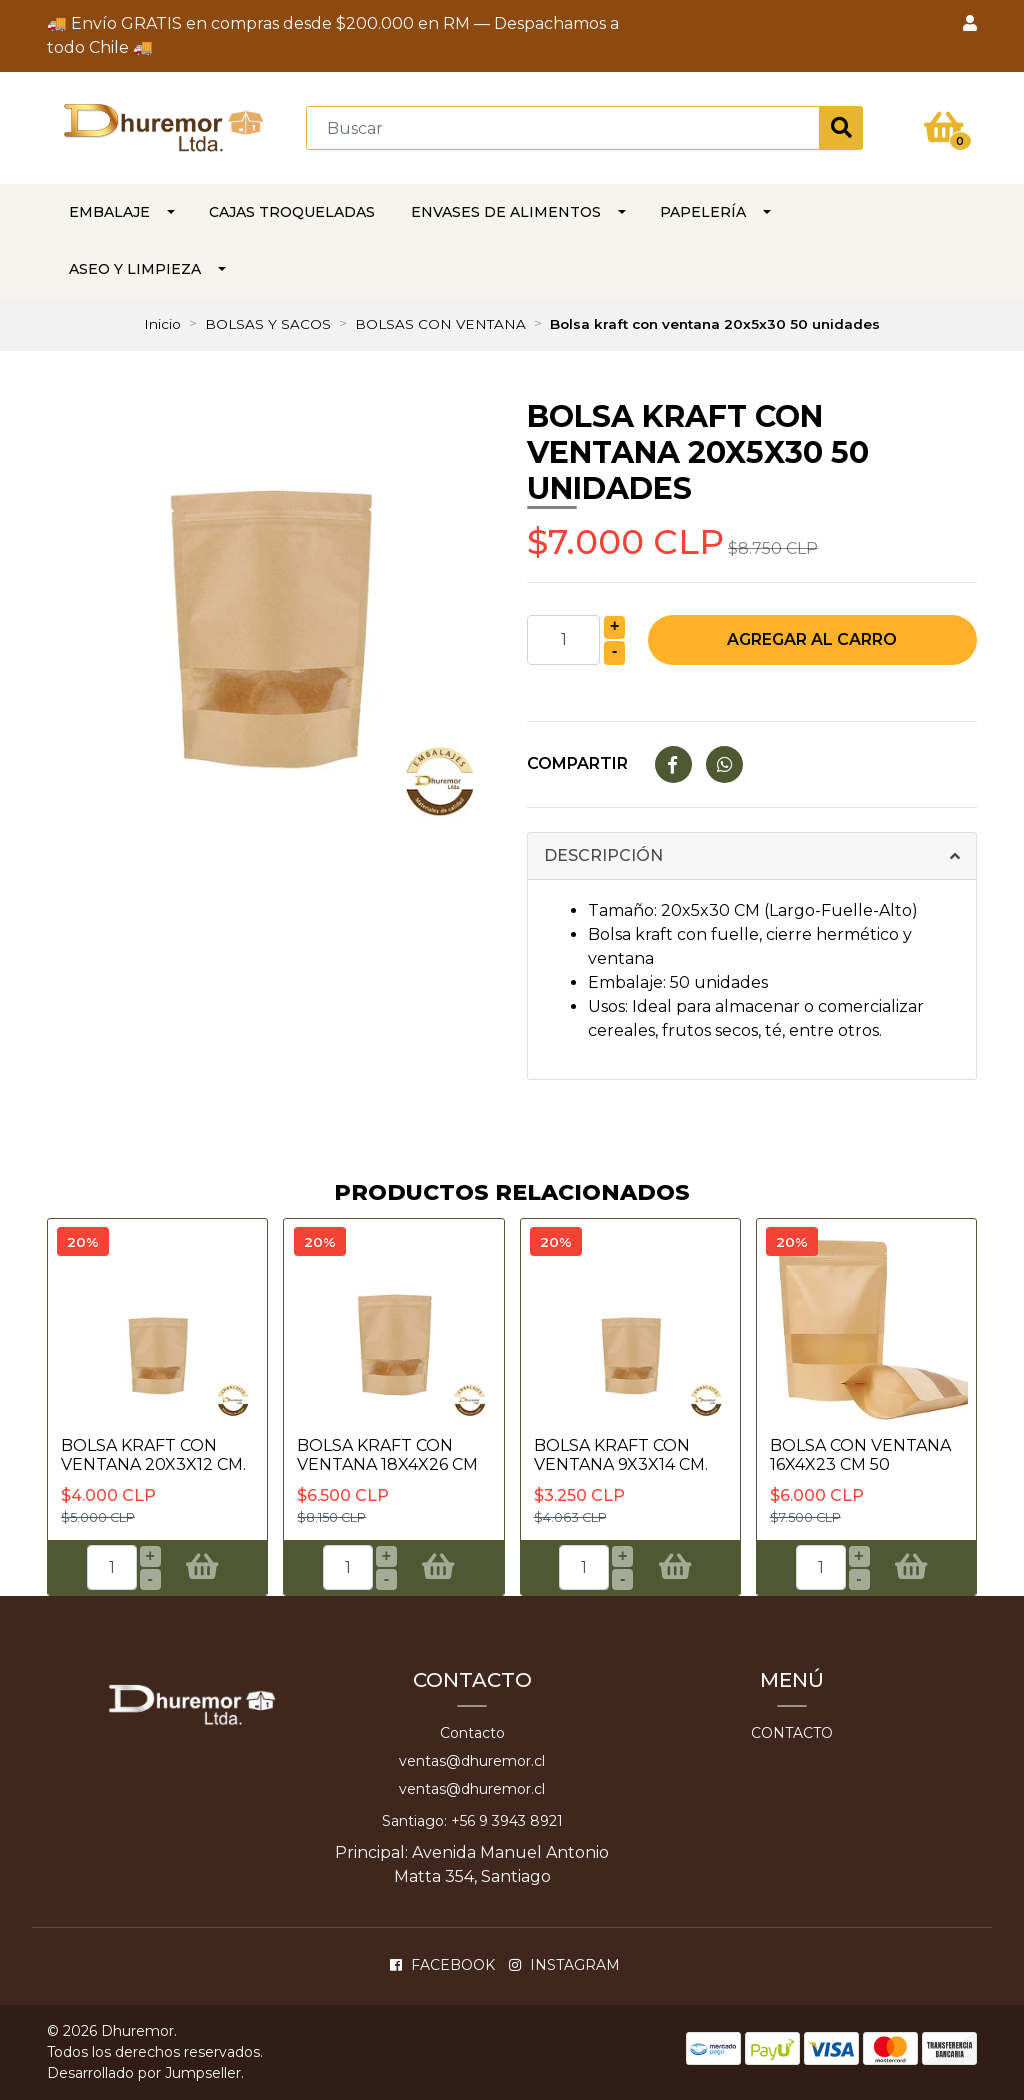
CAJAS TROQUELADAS (292, 212)
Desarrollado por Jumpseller (144, 2073)
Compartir (577, 763)
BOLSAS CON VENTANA (440, 324)
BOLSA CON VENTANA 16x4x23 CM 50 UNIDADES (860, 1464)
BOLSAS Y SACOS (268, 324)
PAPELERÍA (703, 212)
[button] (970, 24)
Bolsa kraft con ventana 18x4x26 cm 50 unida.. (387, 1464)
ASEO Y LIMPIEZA (135, 269)
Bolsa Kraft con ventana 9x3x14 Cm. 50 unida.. (621, 1464)
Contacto (472, 1733)
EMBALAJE (109, 212)
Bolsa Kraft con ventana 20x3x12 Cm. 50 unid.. (153, 1464)
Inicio (162, 324)
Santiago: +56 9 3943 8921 (472, 1821)
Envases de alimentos (506, 212)
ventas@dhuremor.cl (472, 1761)
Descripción (603, 855)
